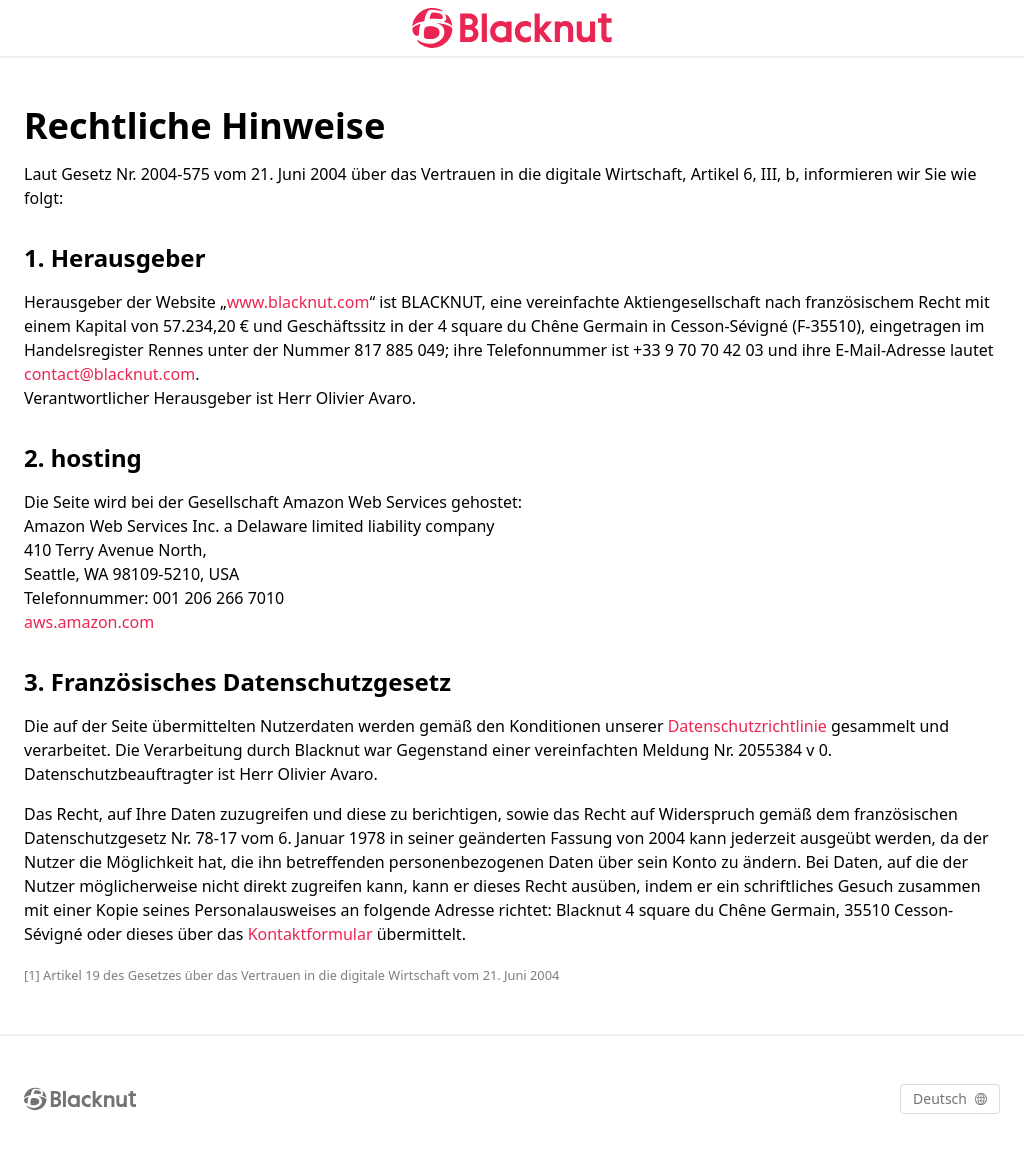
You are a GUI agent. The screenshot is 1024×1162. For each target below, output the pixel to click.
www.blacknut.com (298, 302)
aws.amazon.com (89, 622)
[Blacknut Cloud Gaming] (512, 28)
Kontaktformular (310, 934)
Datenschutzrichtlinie (747, 726)
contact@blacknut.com (109, 374)
